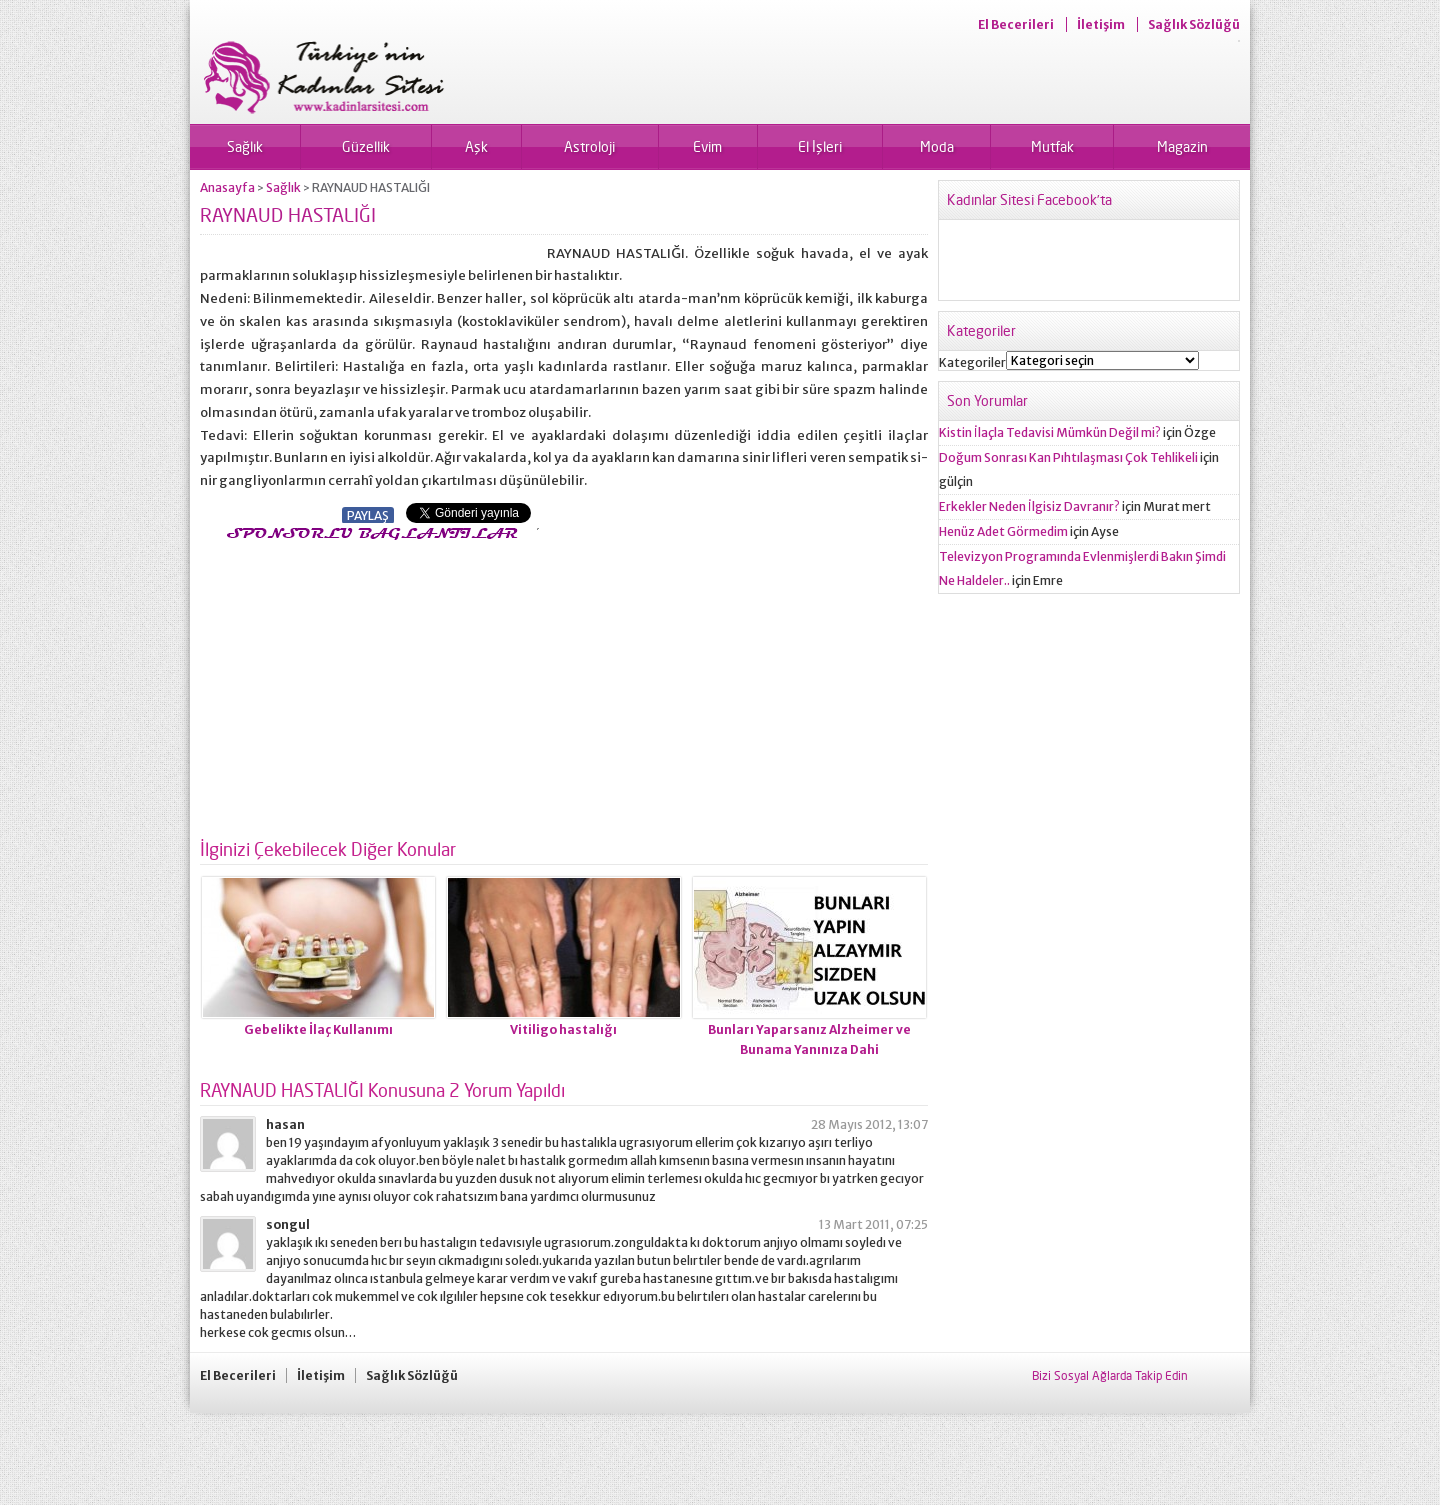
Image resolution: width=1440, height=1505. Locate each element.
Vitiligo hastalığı (563, 1029)
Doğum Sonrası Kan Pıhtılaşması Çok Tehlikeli (1068, 457)
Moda (937, 146)
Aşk (476, 146)
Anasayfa (227, 187)
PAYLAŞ (368, 515)
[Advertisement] (368, 684)
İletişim (1101, 24)
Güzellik (366, 146)
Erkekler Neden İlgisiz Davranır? (1029, 506)
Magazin (1182, 146)
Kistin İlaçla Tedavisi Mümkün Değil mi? (1050, 432)
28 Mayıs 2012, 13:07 (869, 1124)
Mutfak (1052, 146)
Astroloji (589, 146)
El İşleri (820, 146)
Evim (707, 146)
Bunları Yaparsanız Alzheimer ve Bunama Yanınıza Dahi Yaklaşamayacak (809, 1049)
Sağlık (245, 146)
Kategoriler (972, 362)
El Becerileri (1016, 24)
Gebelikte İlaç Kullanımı (318, 1029)
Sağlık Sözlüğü (1194, 24)
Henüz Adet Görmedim (1003, 531)
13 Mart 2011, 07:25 (873, 1224)
